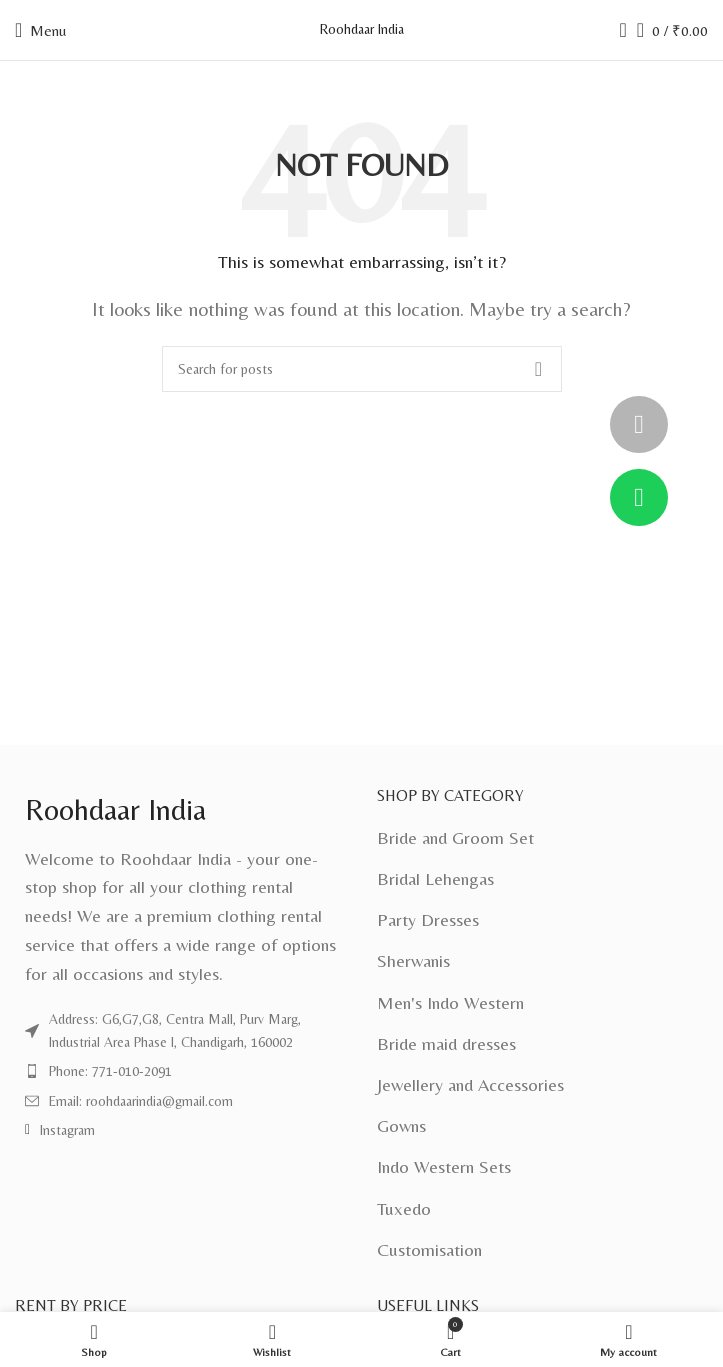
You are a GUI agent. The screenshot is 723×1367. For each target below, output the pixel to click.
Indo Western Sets (444, 1166)
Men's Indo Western (450, 1002)
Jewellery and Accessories (470, 1084)
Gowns (401, 1125)
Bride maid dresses (446, 1043)
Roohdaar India (362, 29)
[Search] (617, 30)
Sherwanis (413, 960)
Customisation (429, 1249)
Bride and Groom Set (455, 837)
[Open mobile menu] (40, 30)
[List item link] (181, 1030)
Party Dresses (428, 919)
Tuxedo (404, 1208)
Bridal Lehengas (435, 878)
